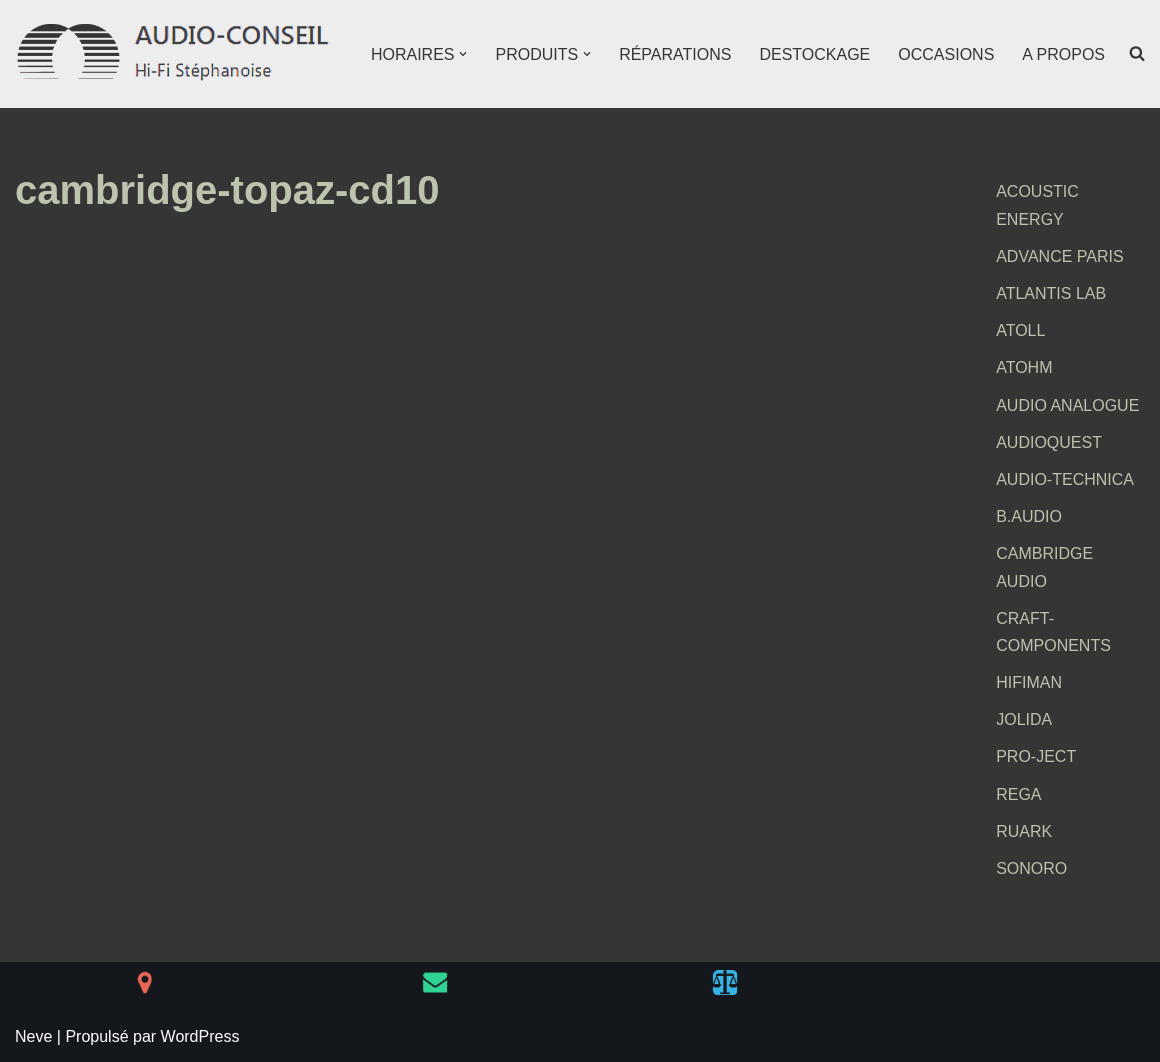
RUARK (1024, 831)
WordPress (200, 1036)
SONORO (1031, 868)
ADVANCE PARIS (1059, 256)
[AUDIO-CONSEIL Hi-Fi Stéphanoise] (175, 54)
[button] (463, 54)
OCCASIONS (946, 54)
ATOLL (1020, 330)
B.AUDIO (1029, 516)
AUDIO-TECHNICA (1065, 479)
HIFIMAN (1029, 682)
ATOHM (1024, 367)
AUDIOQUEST (1049, 442)
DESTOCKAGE (814, 54)
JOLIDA (1024, 719)
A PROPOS (1063, 54)
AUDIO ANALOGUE (1067, 405)
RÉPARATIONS (675, 54)
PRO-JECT (1036, 756)
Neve (33, 1036)
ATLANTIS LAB (1051, 293)
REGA (1018, 794)
